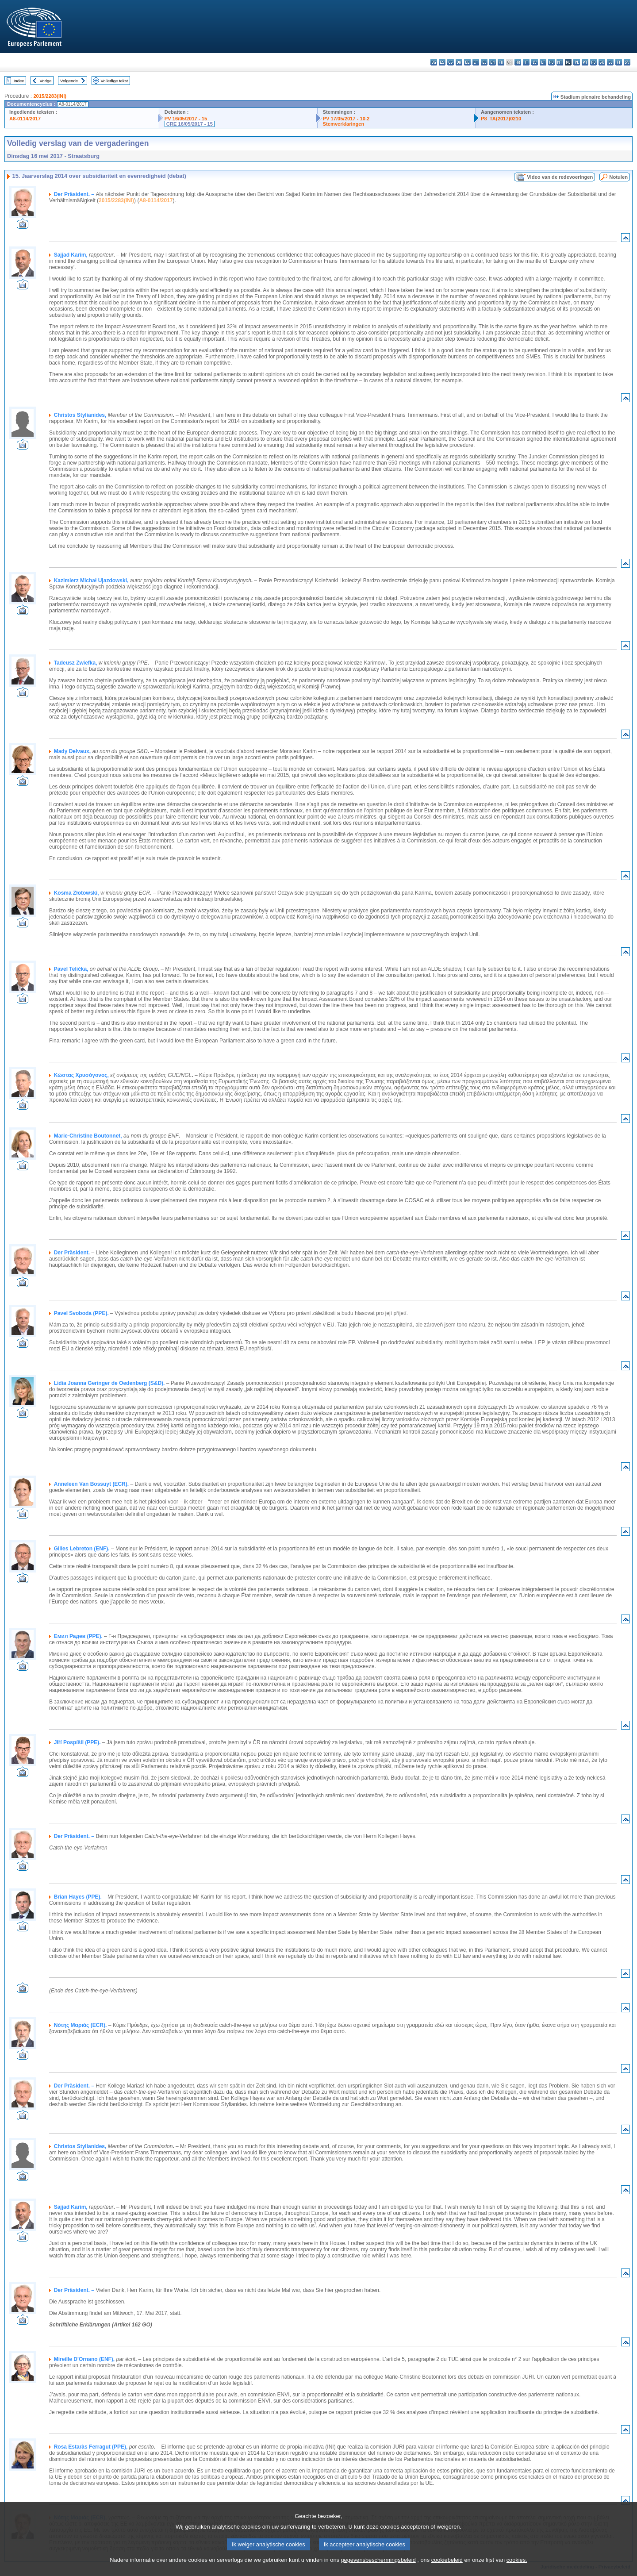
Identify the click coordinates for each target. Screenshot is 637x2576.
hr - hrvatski (517, 62)
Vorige (46, 80)
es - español (442, 62)
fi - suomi (618, 62)
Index (19, 80)
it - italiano (526, 62)
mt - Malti (559, 62)
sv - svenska (627, 62)
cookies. (517, 2569)
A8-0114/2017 (25, 118)
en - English (492, 62)
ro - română (593, 62)
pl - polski (576, 62)
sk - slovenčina (602, 62)
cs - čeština (450, 62)
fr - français (501, 62)
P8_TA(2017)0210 (501, 118)
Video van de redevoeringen (560, 177)
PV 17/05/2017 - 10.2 (346, 118)
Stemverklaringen (344, 124)
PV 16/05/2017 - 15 (186, 118)
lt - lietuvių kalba (543, 62)
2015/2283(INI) (49, 96)
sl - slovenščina (610, 62)
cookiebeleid (447, 2569)
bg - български (433, 62)
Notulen (618, 177)
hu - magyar (551, 62)
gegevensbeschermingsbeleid (378, 2569)
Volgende (69, 80)
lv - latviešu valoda (534, 62)
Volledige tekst (114, 80)
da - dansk (459, 62)
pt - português (585, 62)
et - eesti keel (475, 62)
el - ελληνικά (484, 62)
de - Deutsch (467, 62)
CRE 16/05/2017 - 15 (189, 124)
